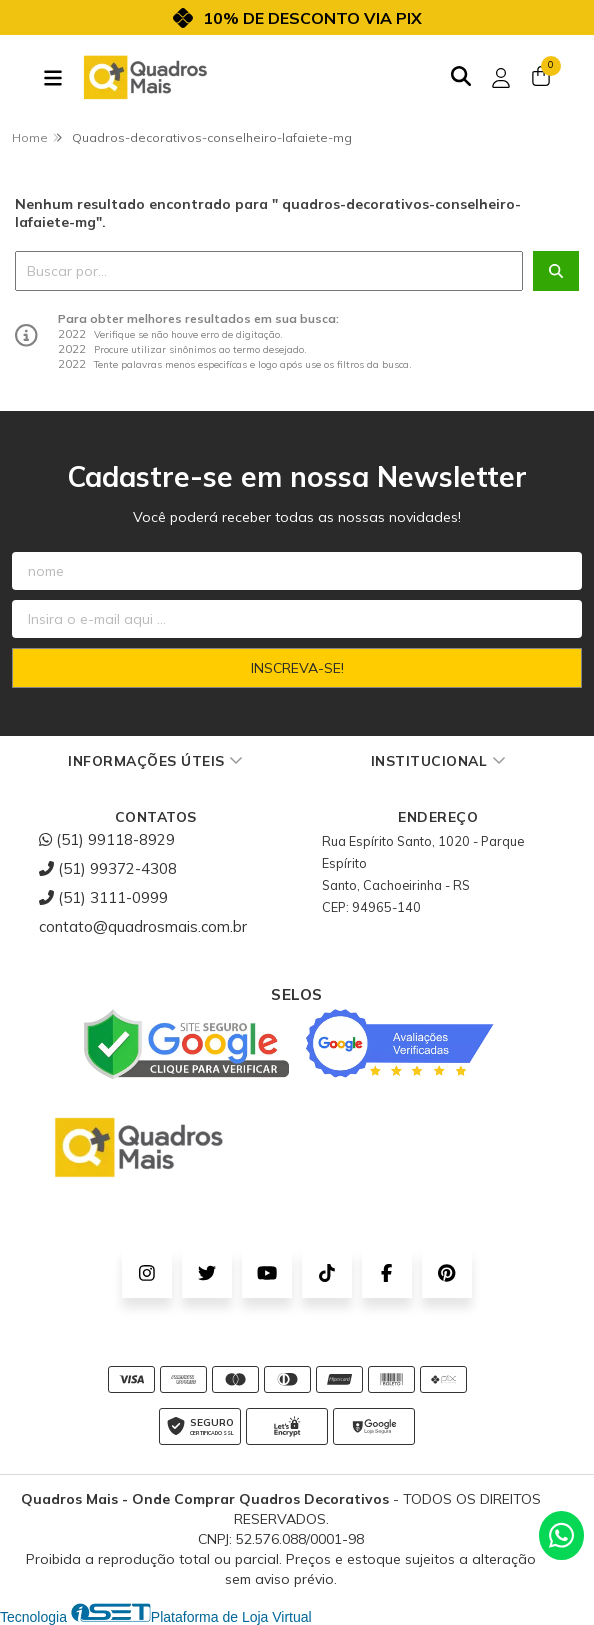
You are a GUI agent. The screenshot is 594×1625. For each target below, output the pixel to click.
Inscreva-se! (297, 668)
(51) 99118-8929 (107, 839)
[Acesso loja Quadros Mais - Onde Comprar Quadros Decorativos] (501, 78)
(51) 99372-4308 (108, 868)
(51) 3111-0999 (103, 897)
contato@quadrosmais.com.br (143, 926)
